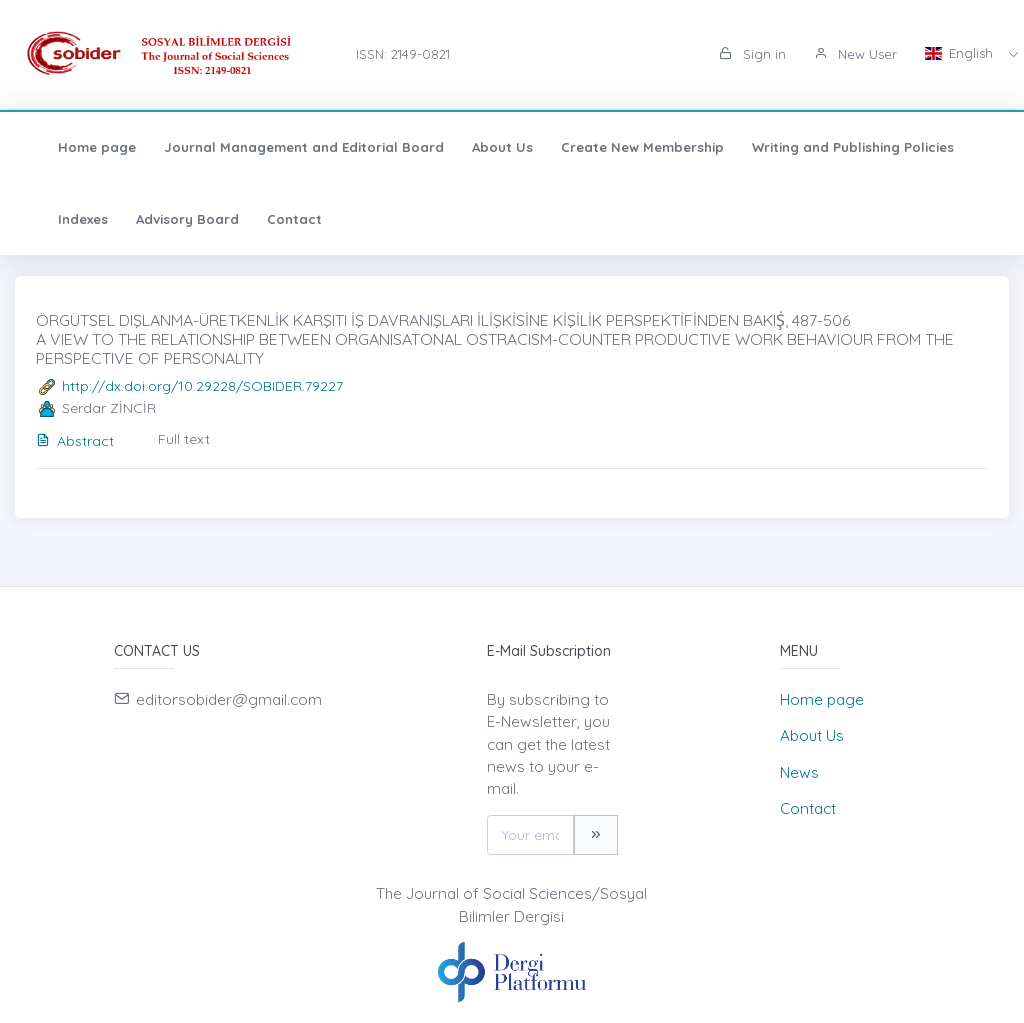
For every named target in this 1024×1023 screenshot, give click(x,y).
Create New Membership (622, 147)
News (799, 772)
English (961, 53)
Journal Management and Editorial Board (284, 147)
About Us (482, 147)
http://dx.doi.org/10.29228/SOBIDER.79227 (202, 386)
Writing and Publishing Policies (833, 147)
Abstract (75, 441)
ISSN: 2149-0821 (403, 54)
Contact (274, 219)
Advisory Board (167, 219)
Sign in (752, 54)
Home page (77, 147)
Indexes (63, 219)
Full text (184, 439)
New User (855, 54)
